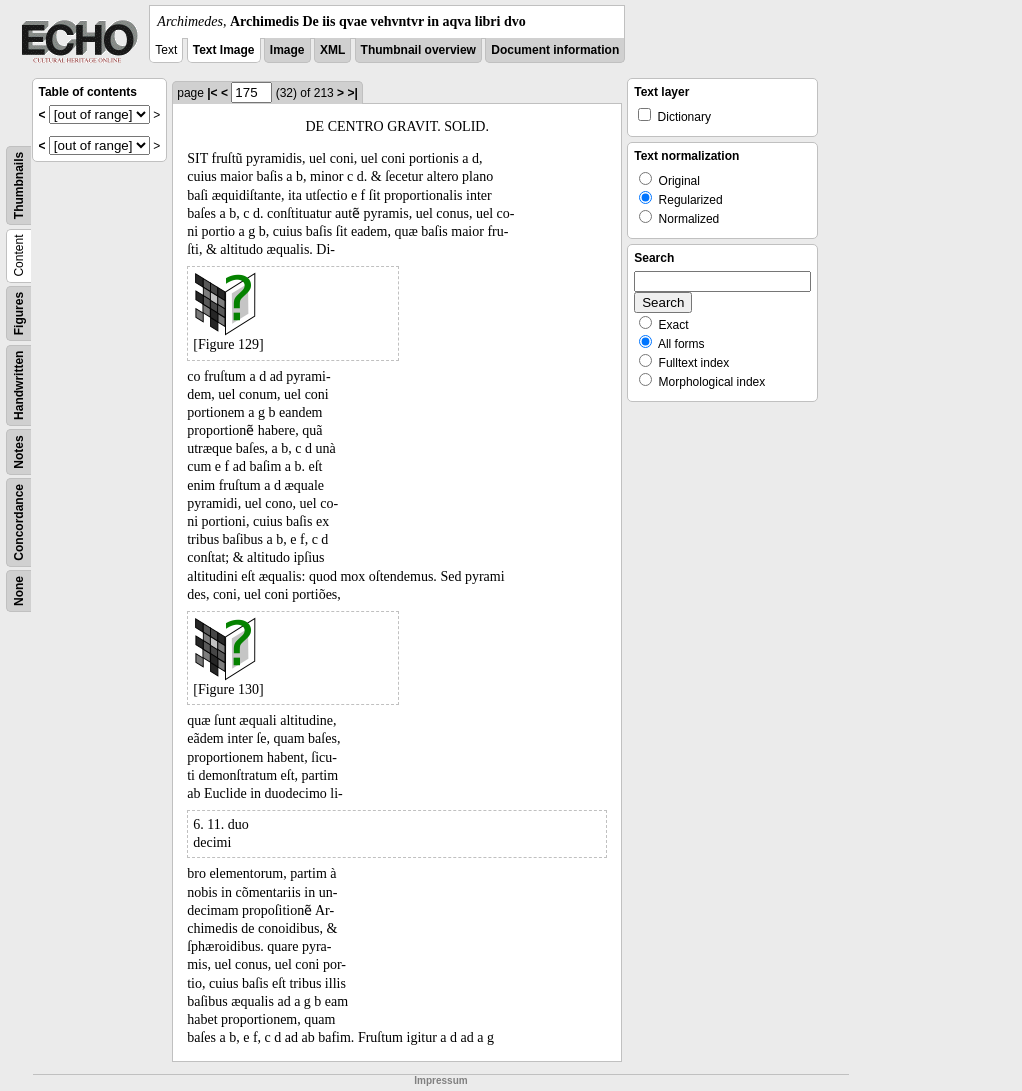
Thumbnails (19, 185)
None (19, 591)
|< (212, 93)
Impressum (440, 1080)
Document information (555, 50)
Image (287, 50)
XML (332, 50)
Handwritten (19, 385)
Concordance (19, 522)
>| (352, 93)
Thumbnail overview (418, 50)
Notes (19, 451)
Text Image (224, 50)
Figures (19, 313)
